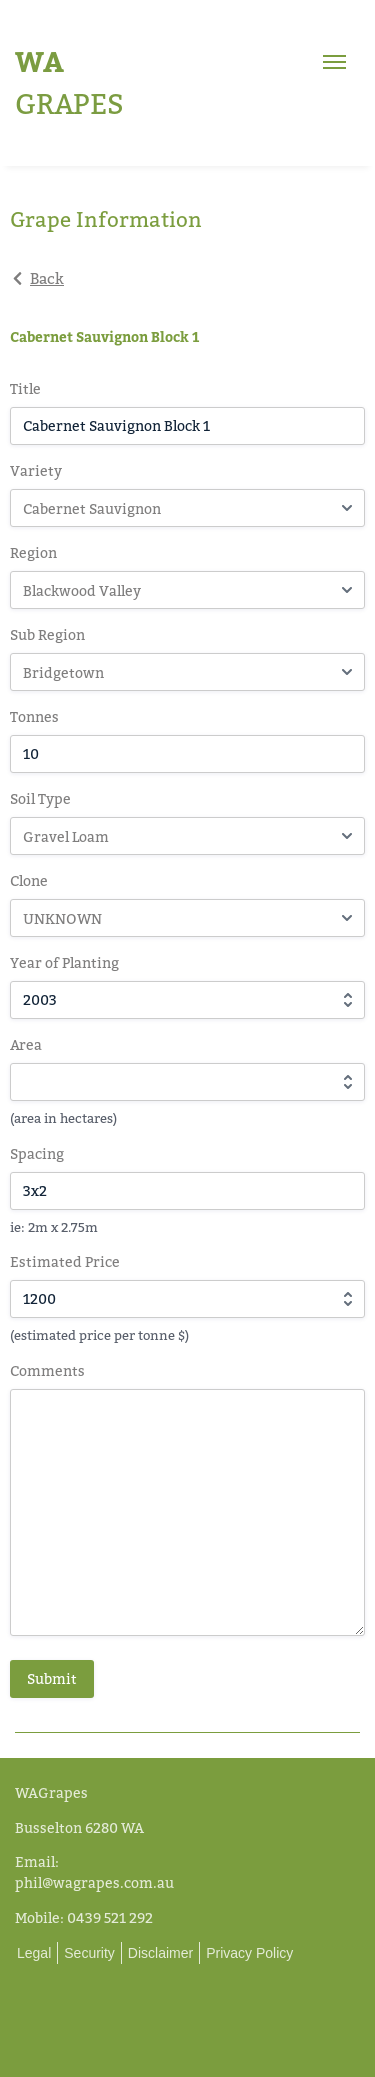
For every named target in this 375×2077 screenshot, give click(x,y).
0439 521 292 (110, 1917)
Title (25, 388)
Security (89, 1953)
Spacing (37, 1153)
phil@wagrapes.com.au (94, 1882)
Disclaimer (160, 1953)
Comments (47, 1370)
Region (33, 552)
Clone (29, 880)
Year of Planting (64, 962)
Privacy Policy (249, 1953)
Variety (36, 470)
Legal (34, 1953)
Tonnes (34, 716)
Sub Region (47, 634)
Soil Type (40, 798)
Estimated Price (65, 1261)
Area (26, 1044)
